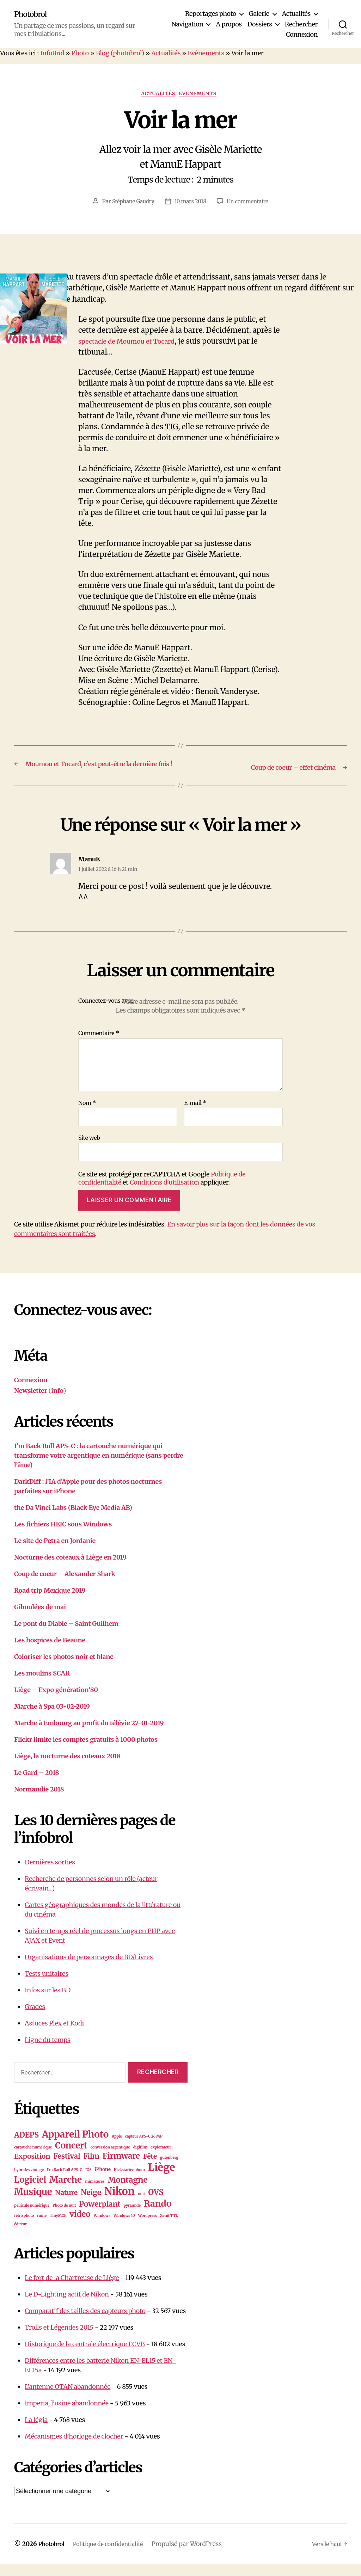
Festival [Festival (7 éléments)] (66, 2168)
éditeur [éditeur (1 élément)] (20, 2236)
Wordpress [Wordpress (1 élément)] (147, 2228)
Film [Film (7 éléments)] (91, 2168)
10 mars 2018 (190, 203)
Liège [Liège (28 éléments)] (161, 2179)
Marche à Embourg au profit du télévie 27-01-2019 (89, 1735)
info (57, 1402)
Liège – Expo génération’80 (56, 1702)
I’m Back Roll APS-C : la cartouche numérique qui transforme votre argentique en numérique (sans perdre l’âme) (98, 1467)
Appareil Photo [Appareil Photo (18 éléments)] (75, 2146)
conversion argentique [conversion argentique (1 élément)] (110, 2159)
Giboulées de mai (40, 1619)
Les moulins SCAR (42, 1685)
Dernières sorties (50, 1874)
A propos (228, 24)
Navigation (187, 24)
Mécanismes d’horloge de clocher (74, 2449)
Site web (89, 1150)
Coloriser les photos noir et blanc (63, 1669)
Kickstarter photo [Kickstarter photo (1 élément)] (129, 2182)
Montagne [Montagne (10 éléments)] (128, 2192)
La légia (36, 2432)
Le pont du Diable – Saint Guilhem (66, 1635)
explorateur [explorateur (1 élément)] (161, 2159)
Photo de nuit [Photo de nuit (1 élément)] (64, 2217)
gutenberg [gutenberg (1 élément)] (169, 2170)
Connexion (302, 34)
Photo (80, 53)
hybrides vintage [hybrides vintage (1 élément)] (29, 2182)
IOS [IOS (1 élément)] (88, 2182)
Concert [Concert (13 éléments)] (71, 2157)
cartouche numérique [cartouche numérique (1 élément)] (33, 2159)
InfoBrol (52, 53)
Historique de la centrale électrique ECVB (85, 2356)
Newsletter (30, 1402)
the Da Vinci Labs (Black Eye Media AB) (73, 1520)
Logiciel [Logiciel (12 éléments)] (30, 2192)
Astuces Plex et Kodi (54, 2035)
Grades (35, 2019)
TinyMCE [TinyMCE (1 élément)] (58, 2228)
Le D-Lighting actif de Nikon (67, 2307)
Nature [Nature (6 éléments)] (66, 2205)
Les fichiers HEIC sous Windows (63, 1536)
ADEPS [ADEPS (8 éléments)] (26, 2147)
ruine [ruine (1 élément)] (42, 2228)
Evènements (206, 53)
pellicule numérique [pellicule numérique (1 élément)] (31, 2217)
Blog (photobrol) (120, 53)
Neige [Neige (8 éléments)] (91, 2204)
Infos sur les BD (48, 2002)
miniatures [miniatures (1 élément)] (94, 2193)
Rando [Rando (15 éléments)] (157, 2215)
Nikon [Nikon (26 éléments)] (119, 2203)
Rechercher (301, 24)
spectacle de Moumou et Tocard (134, 343)
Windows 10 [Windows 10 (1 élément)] (124, 2228)
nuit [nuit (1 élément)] (141, 2206)
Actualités (296, 14)
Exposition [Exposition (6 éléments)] (32, 2168)
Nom (87, 1115)
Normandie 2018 (39, 1801)
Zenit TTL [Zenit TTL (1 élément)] (169, 2228)
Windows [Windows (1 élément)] (102, 2228)
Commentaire (98, 1046)
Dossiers (259, 24)
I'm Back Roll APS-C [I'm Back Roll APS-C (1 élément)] (64, 2182)
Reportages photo (210, 14)
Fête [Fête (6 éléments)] (150, 2168)
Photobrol (33, 14)
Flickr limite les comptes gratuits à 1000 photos (86, 1751)
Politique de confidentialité (116, 2556)
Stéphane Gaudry (130, 203)
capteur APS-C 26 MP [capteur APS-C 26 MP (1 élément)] (144, 2148)
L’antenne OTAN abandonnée (67, 2399)
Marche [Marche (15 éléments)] (65, 2191)
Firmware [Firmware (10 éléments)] (121, 2168)
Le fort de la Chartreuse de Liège (72, 2290)
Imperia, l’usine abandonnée (67, 2415)
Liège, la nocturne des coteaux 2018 (67, 1768)
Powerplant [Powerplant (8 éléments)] (99, 2216)
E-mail (195, 1115)
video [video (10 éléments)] (79, 2226)
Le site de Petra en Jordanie (55, 1553)
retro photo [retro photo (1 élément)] (24, 2228)
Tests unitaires (46, 1985)
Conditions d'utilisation (164, 1195)
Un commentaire (250, 203)
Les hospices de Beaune (49, 1652)
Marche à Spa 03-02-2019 (52, 1718)
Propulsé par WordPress (199, 2556)
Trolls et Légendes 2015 (59, 2340)
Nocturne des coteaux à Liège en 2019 (70, 1569)
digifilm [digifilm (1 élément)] (140, 2159)
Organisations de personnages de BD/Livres (89, 1969)
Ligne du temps (48, 2052)
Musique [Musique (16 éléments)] (33, 2204)
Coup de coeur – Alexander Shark (64, 1586)
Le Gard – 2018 (36, 1785)
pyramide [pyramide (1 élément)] (132, 2217)
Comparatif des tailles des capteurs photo (85, 2323)
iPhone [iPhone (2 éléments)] (102, 2182)
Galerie (259, 14)
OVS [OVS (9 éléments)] (155, 2204)
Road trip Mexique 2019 (49, 1602)
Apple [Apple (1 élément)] (117, 2148)
